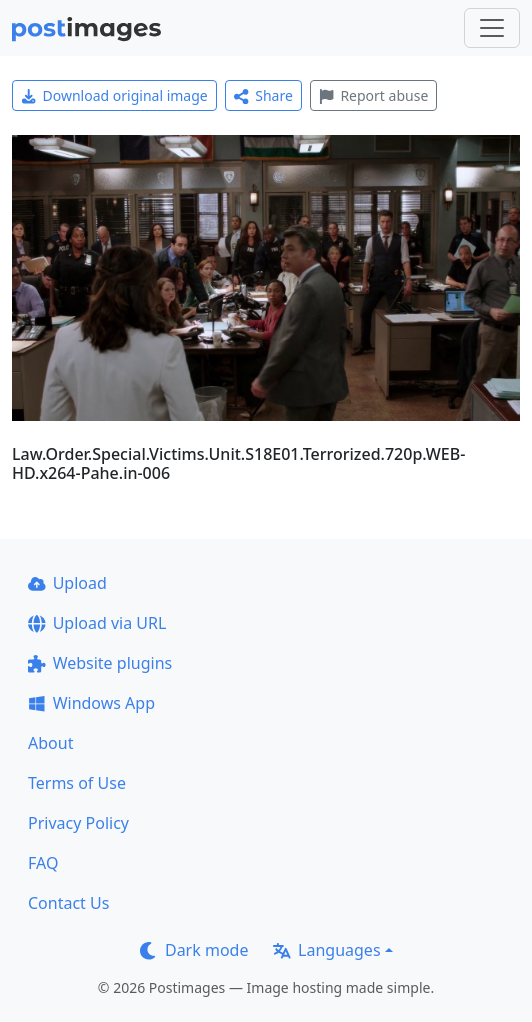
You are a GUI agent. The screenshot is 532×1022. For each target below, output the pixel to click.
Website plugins (100, 663)
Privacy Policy (78, 823)
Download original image (114, 95)
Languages (326, 950)
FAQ (43, 863)
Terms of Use (77, 783)
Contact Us (68, 903)
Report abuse (373, 95)
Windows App (91, 703)
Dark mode (194, 950)
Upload (67, 583)
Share (263, 95)
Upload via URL (97, 623)
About (50, 743)
